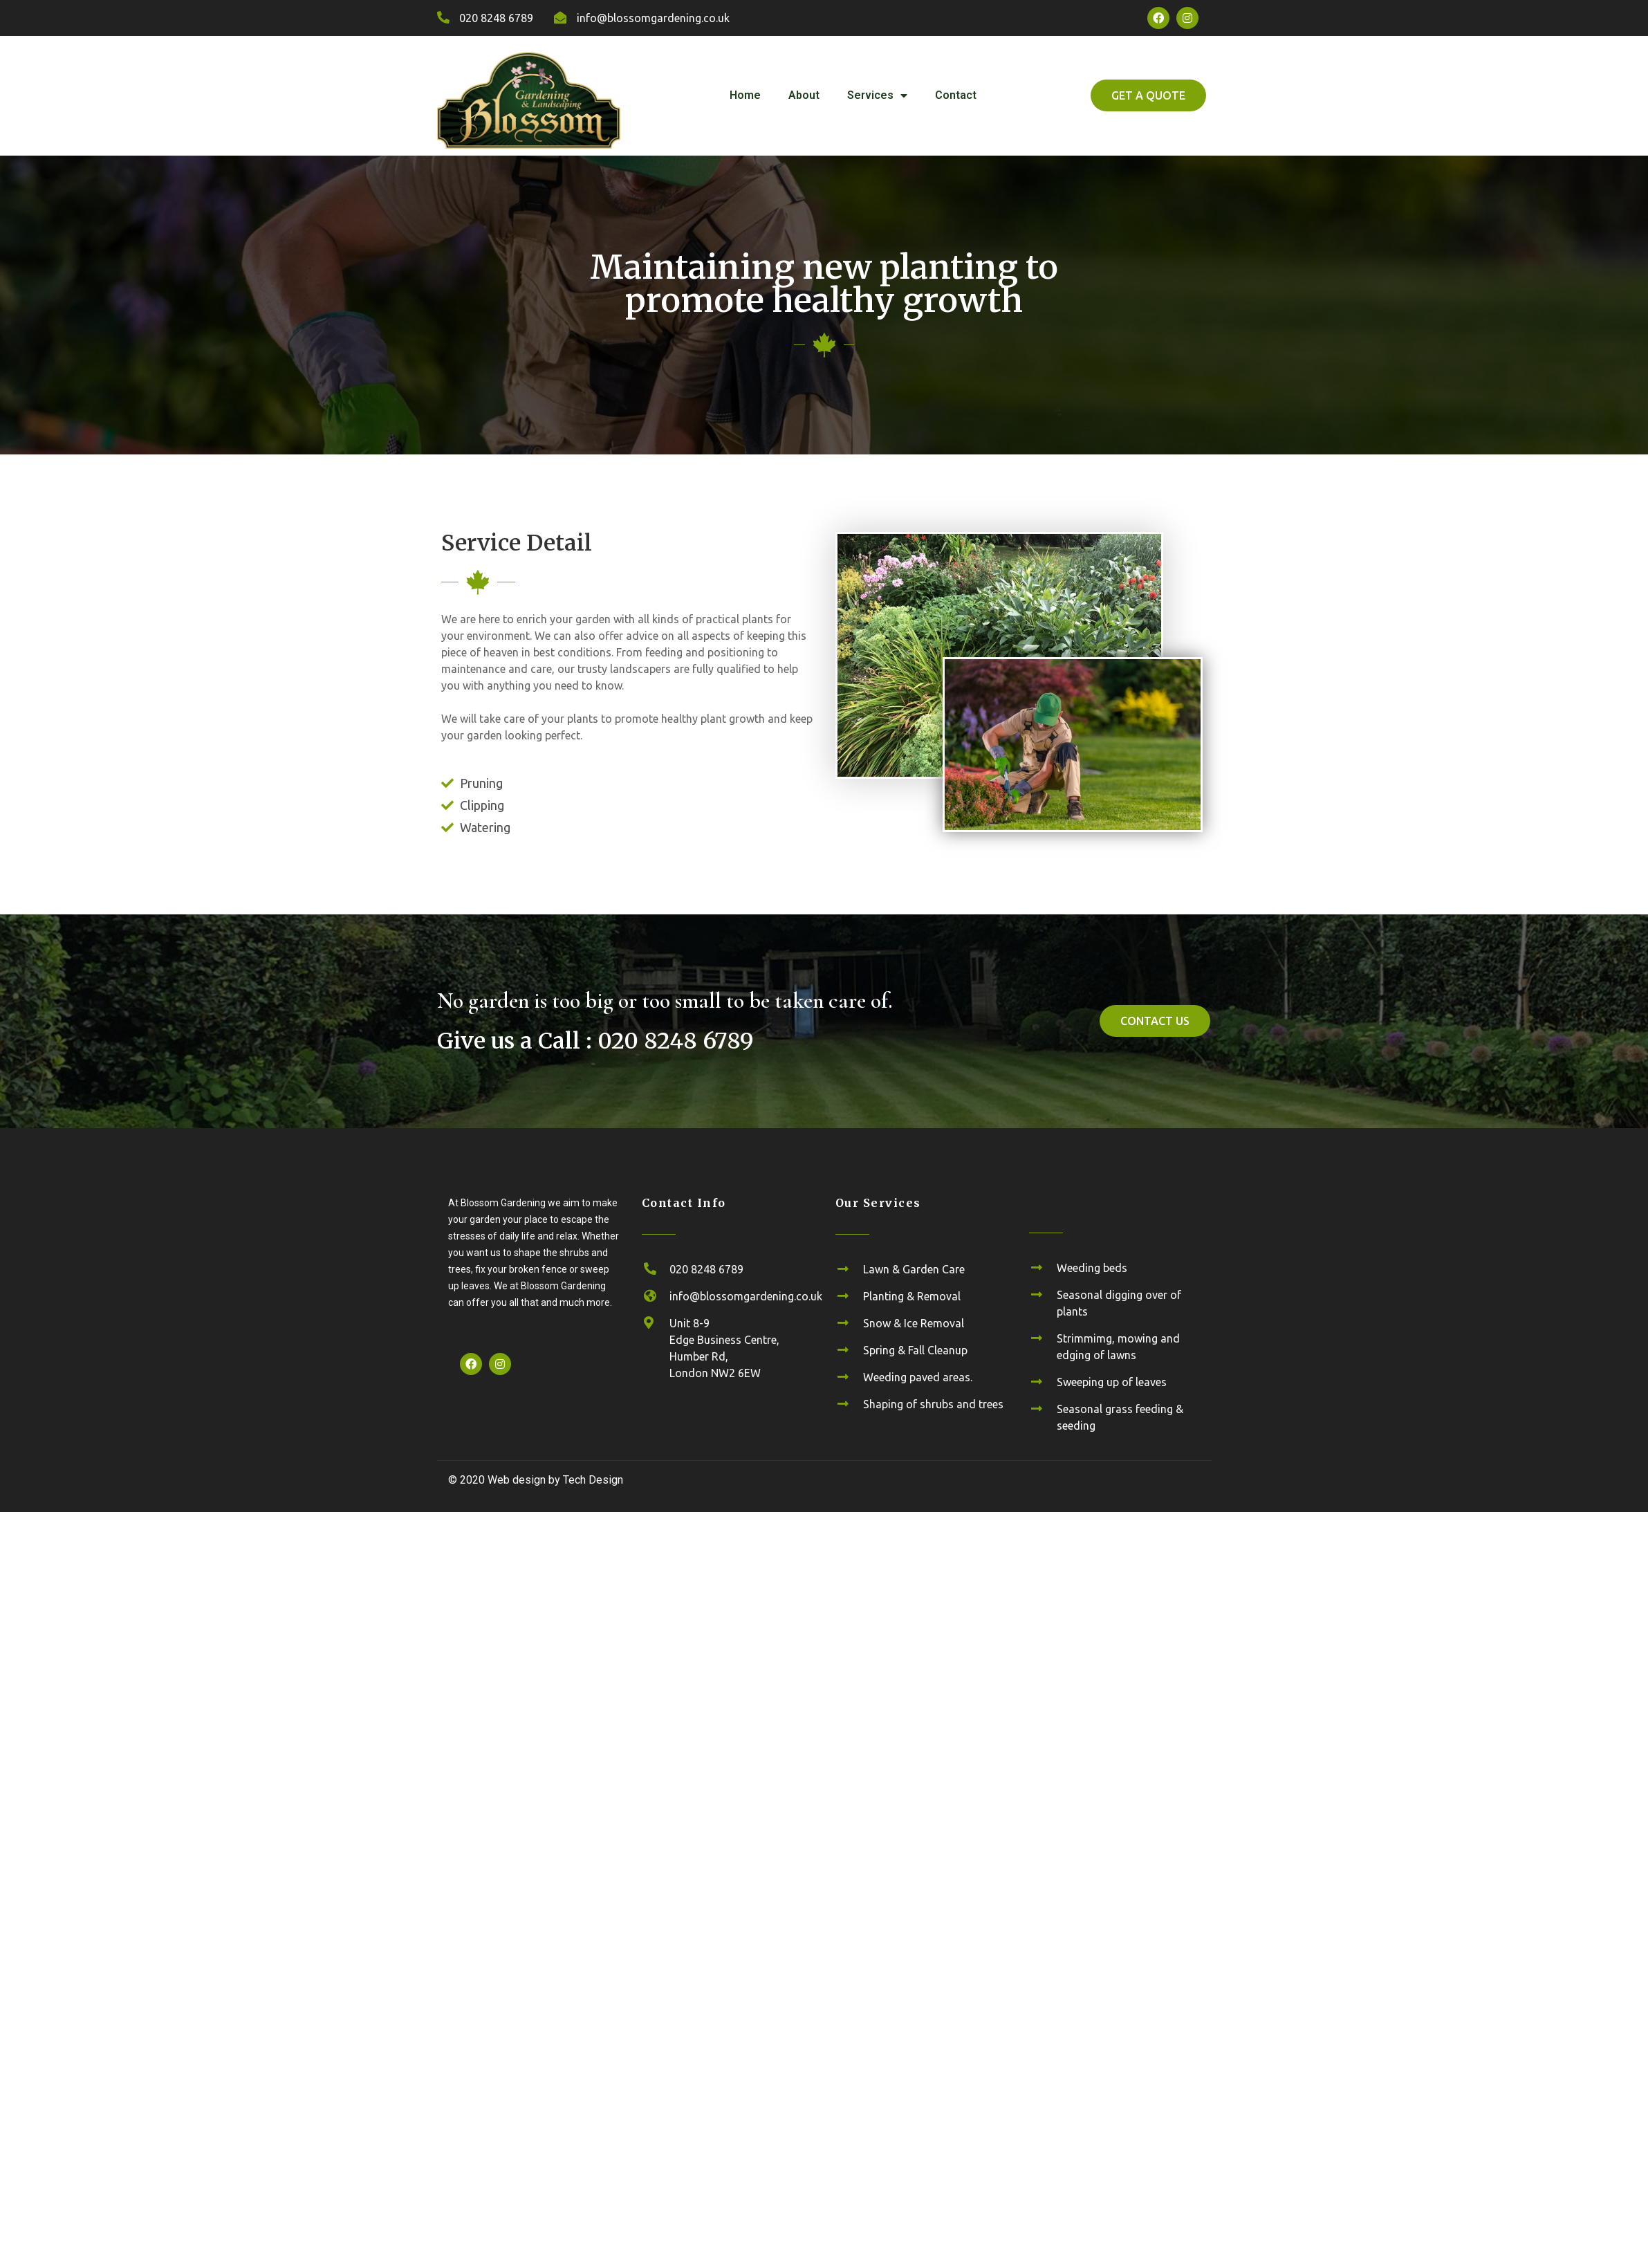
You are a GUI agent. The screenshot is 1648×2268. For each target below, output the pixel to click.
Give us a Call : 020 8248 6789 (595, 1041)
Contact (955, 95)
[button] (1148, 95)
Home (745, 95)
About (804, 95)
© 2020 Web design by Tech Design (535, 1479)
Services (877, 96)
